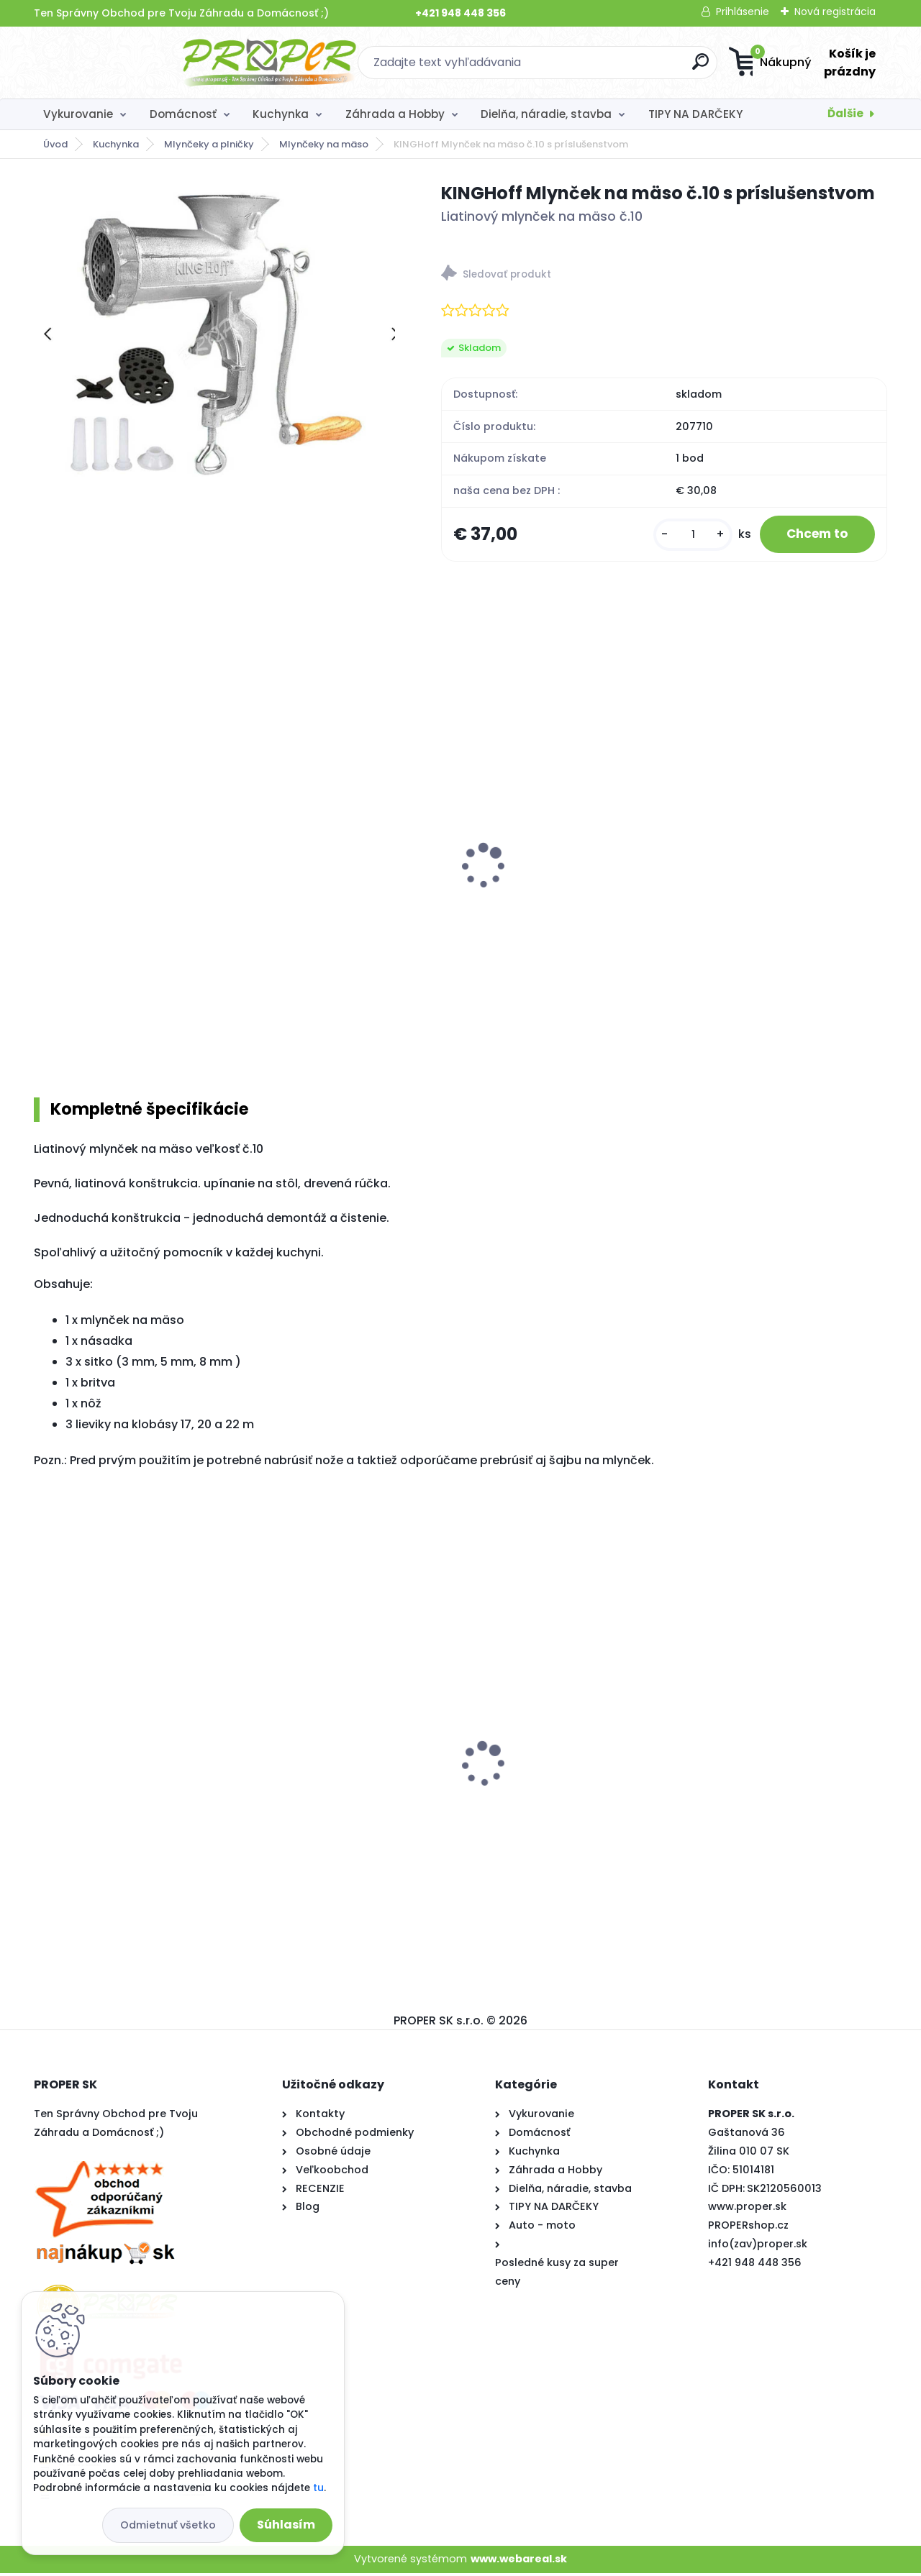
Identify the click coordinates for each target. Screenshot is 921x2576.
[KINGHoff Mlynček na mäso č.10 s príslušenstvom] (214, 331)
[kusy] (684, 535)
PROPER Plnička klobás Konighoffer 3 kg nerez (539, 885)
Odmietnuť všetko (168, 2525)
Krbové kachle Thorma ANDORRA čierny (782, 1785)
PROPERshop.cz (748, 2228)
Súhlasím (286, 2524)
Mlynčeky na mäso (323, 144)
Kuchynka (281, 114)
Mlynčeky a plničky (209, 144)
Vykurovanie (78, 114)
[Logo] (122, 63)
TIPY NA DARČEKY (695, 114)
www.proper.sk (747, 2209)
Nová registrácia (835, 11)
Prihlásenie (742, 11)
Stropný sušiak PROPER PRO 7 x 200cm (127, 1785)
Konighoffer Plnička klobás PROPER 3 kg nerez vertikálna (339, 885)
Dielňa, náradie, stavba (546, 114)
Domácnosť (183, 114)
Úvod (55, 144)
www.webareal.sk (519, 2561)
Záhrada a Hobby (395, 114)
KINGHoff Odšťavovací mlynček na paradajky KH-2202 (780, 885)
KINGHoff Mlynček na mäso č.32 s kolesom (132, 885)
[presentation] (44, 851)
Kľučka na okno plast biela (550, 1756)
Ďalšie (845, 113)
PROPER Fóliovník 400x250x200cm (306, 1730)
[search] (601, 67)
